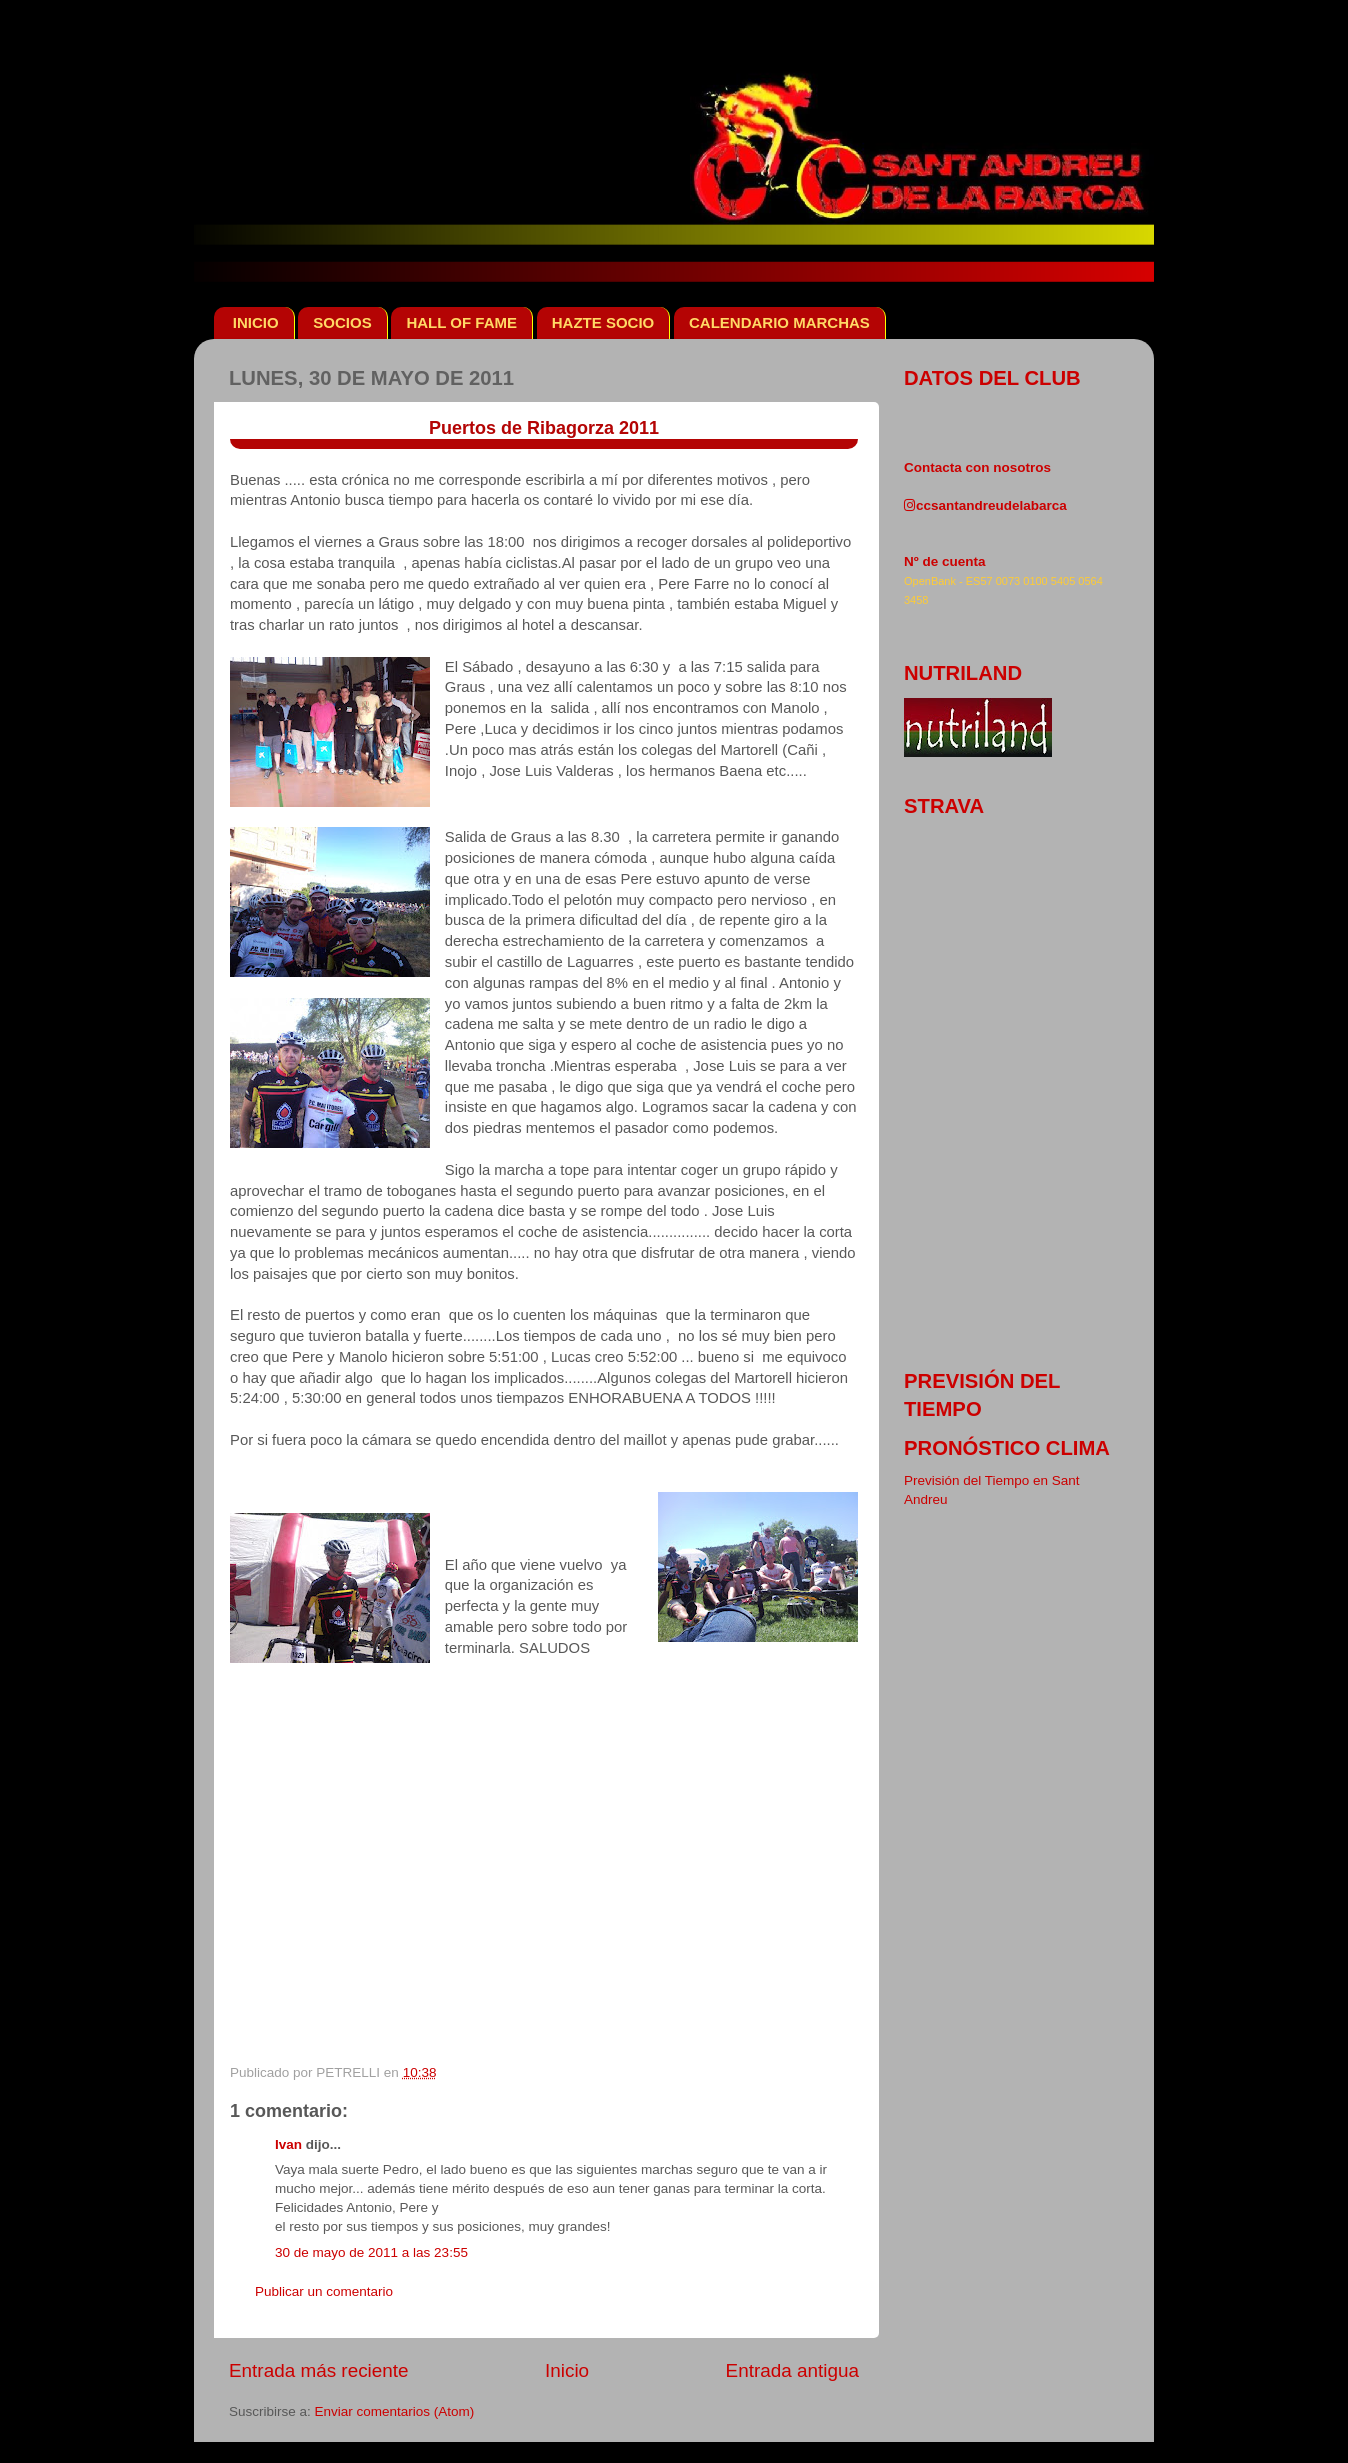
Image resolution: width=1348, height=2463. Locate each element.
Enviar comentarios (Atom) (395, 2411)
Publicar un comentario (324, 2291)
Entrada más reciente (319, 2370)
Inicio (567, 2370)
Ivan (288, 2144)
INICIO (256, 322)
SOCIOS (342, 322)
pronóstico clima (1007, 1448)
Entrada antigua (792, 2370)
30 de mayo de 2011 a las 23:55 (371, 2252)
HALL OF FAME (461, 322)
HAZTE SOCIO (603, 322)
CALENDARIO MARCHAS (779, 322)
